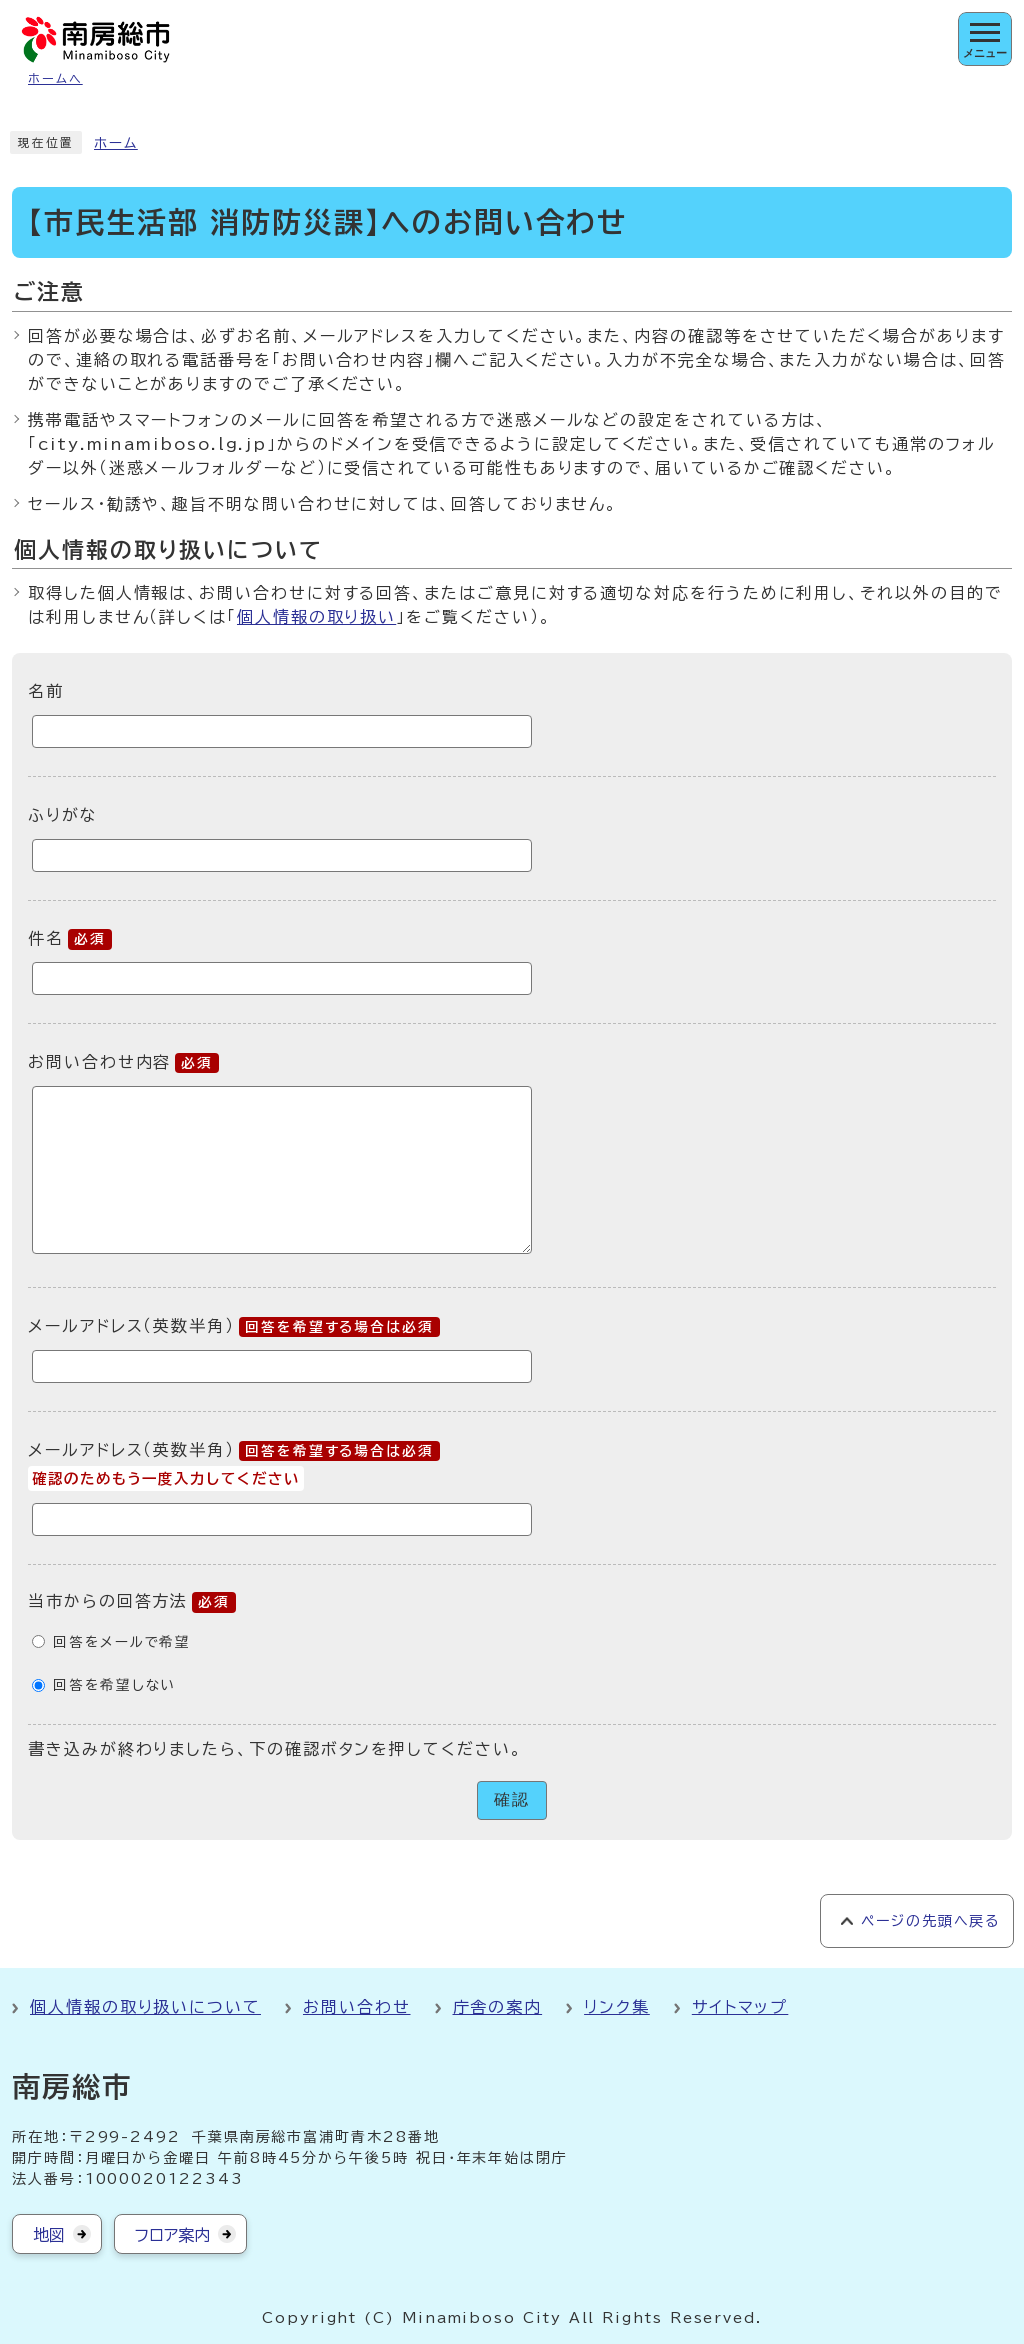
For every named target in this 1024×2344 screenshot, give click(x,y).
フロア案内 (172, 2235)
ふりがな (63, 815)
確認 (512, 1799)
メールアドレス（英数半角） (234, 1326)
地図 (49, 2235)
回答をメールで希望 (122, 1642)
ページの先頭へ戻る (930, 1921)
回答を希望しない (114, 1685)
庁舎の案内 (498, 2007)
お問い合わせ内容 (123, 1062)
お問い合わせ (357, 2007)
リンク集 (617, 2007)
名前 (46, 691)
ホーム (116, 143)
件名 (70, 938)
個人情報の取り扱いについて (145, 2007)
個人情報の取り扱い (316, 617)
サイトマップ (740, 2007)
